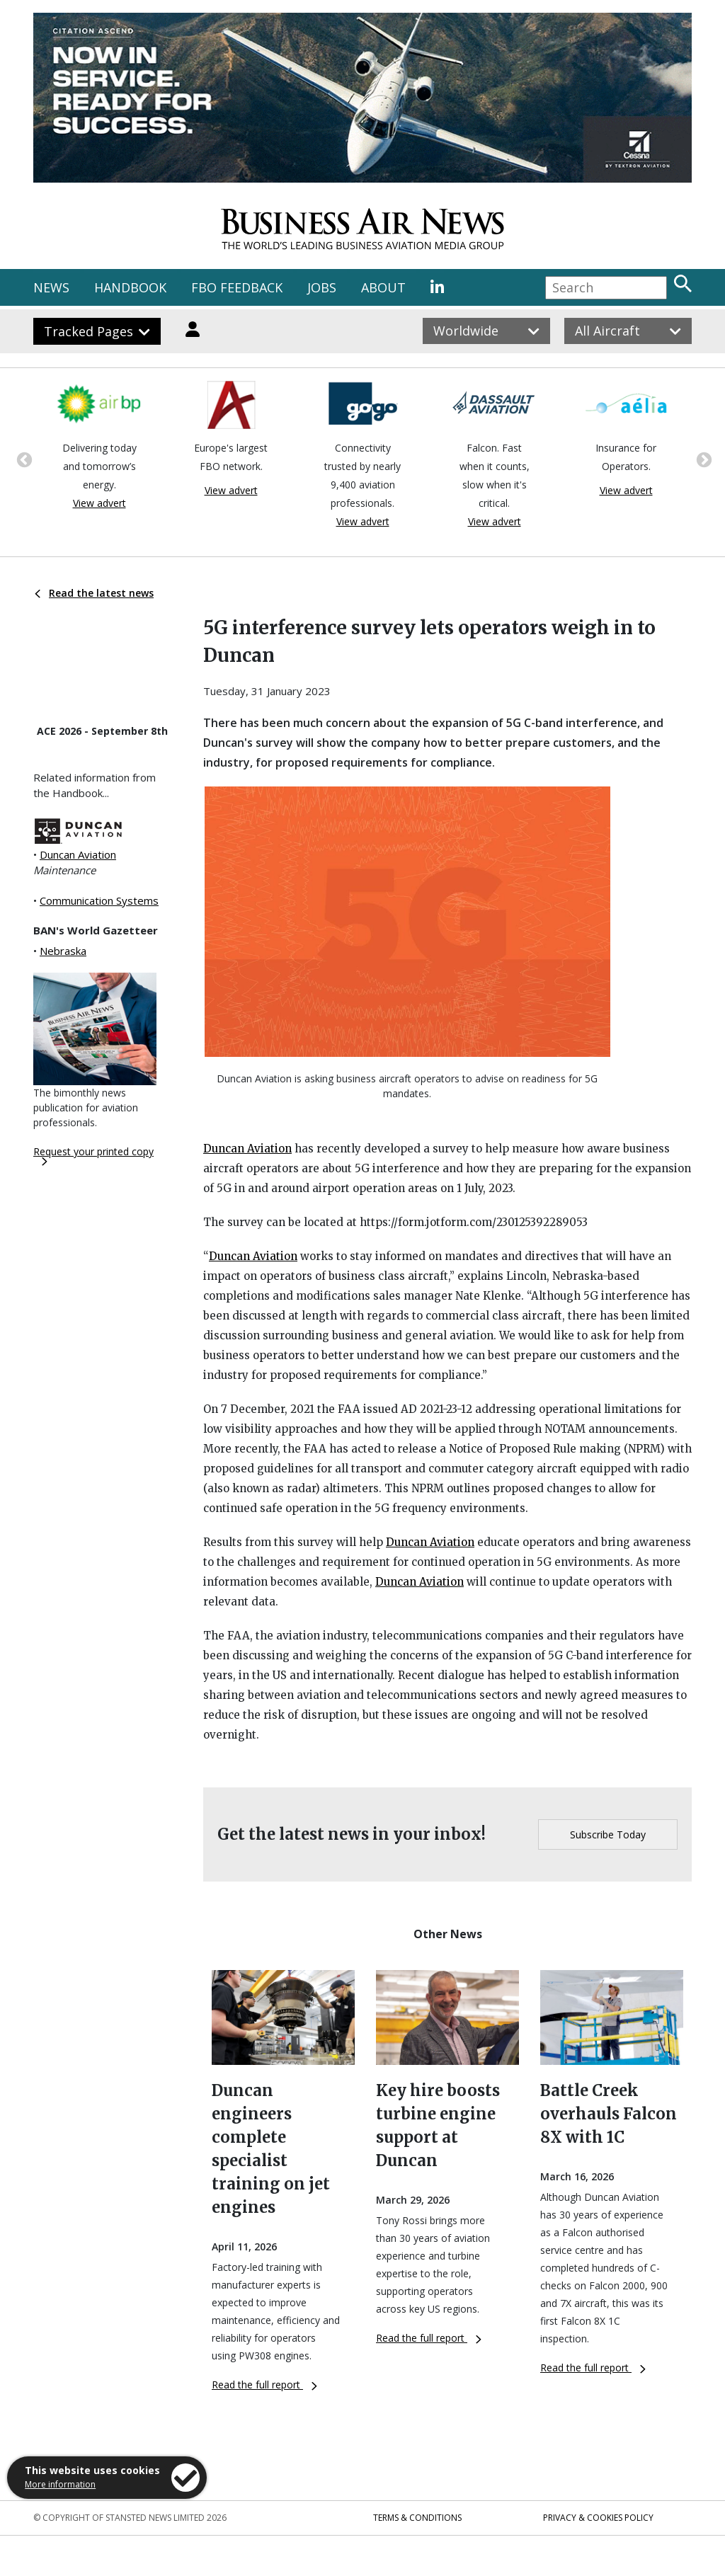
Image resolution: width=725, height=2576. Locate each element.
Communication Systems (99, 900)
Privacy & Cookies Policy (598, 2518)
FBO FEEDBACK (236, 287)
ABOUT (383, 287)
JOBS (321, 287)
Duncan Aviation (78, 854)
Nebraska (63, 951)
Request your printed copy (93, 1155)
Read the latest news (94, 593)
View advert (99, 503)
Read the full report (264, 2384)
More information (60, 2484)
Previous (23, 459)
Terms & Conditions (417, 2518)
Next (702, 459)
